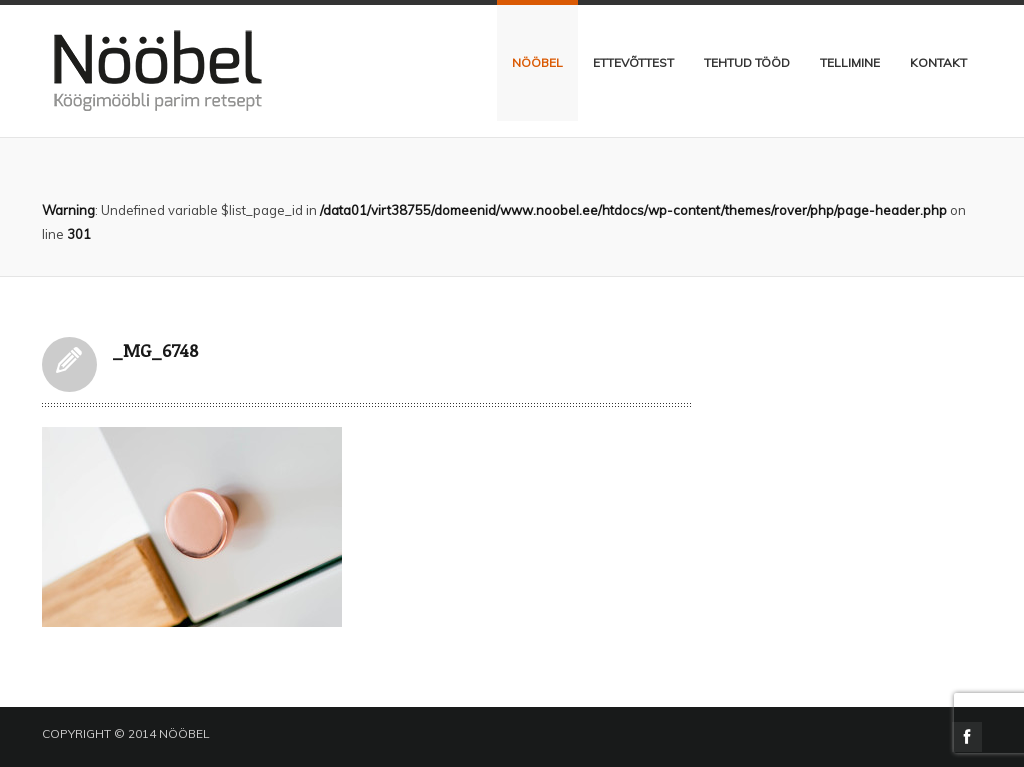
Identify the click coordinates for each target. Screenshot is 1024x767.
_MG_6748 (69, 364)
